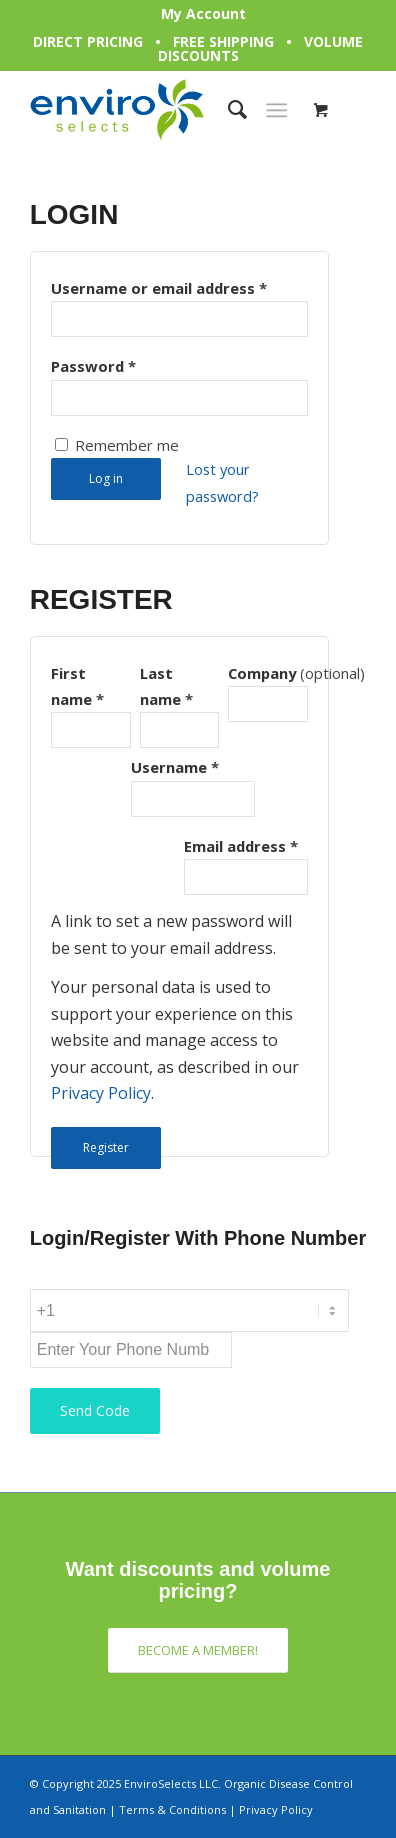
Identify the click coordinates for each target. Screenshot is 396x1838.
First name (77, 686)
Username (175, 767)
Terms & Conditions (172, 1809)
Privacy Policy (101, 1093)
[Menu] (276, 110)
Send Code (95, 1410)
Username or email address (159, 288)
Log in (106, 478)
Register (106, 1147)
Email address (241, 846)
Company (268, 673)
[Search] (227, 110)
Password (93, 366)
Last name (166, 686)
